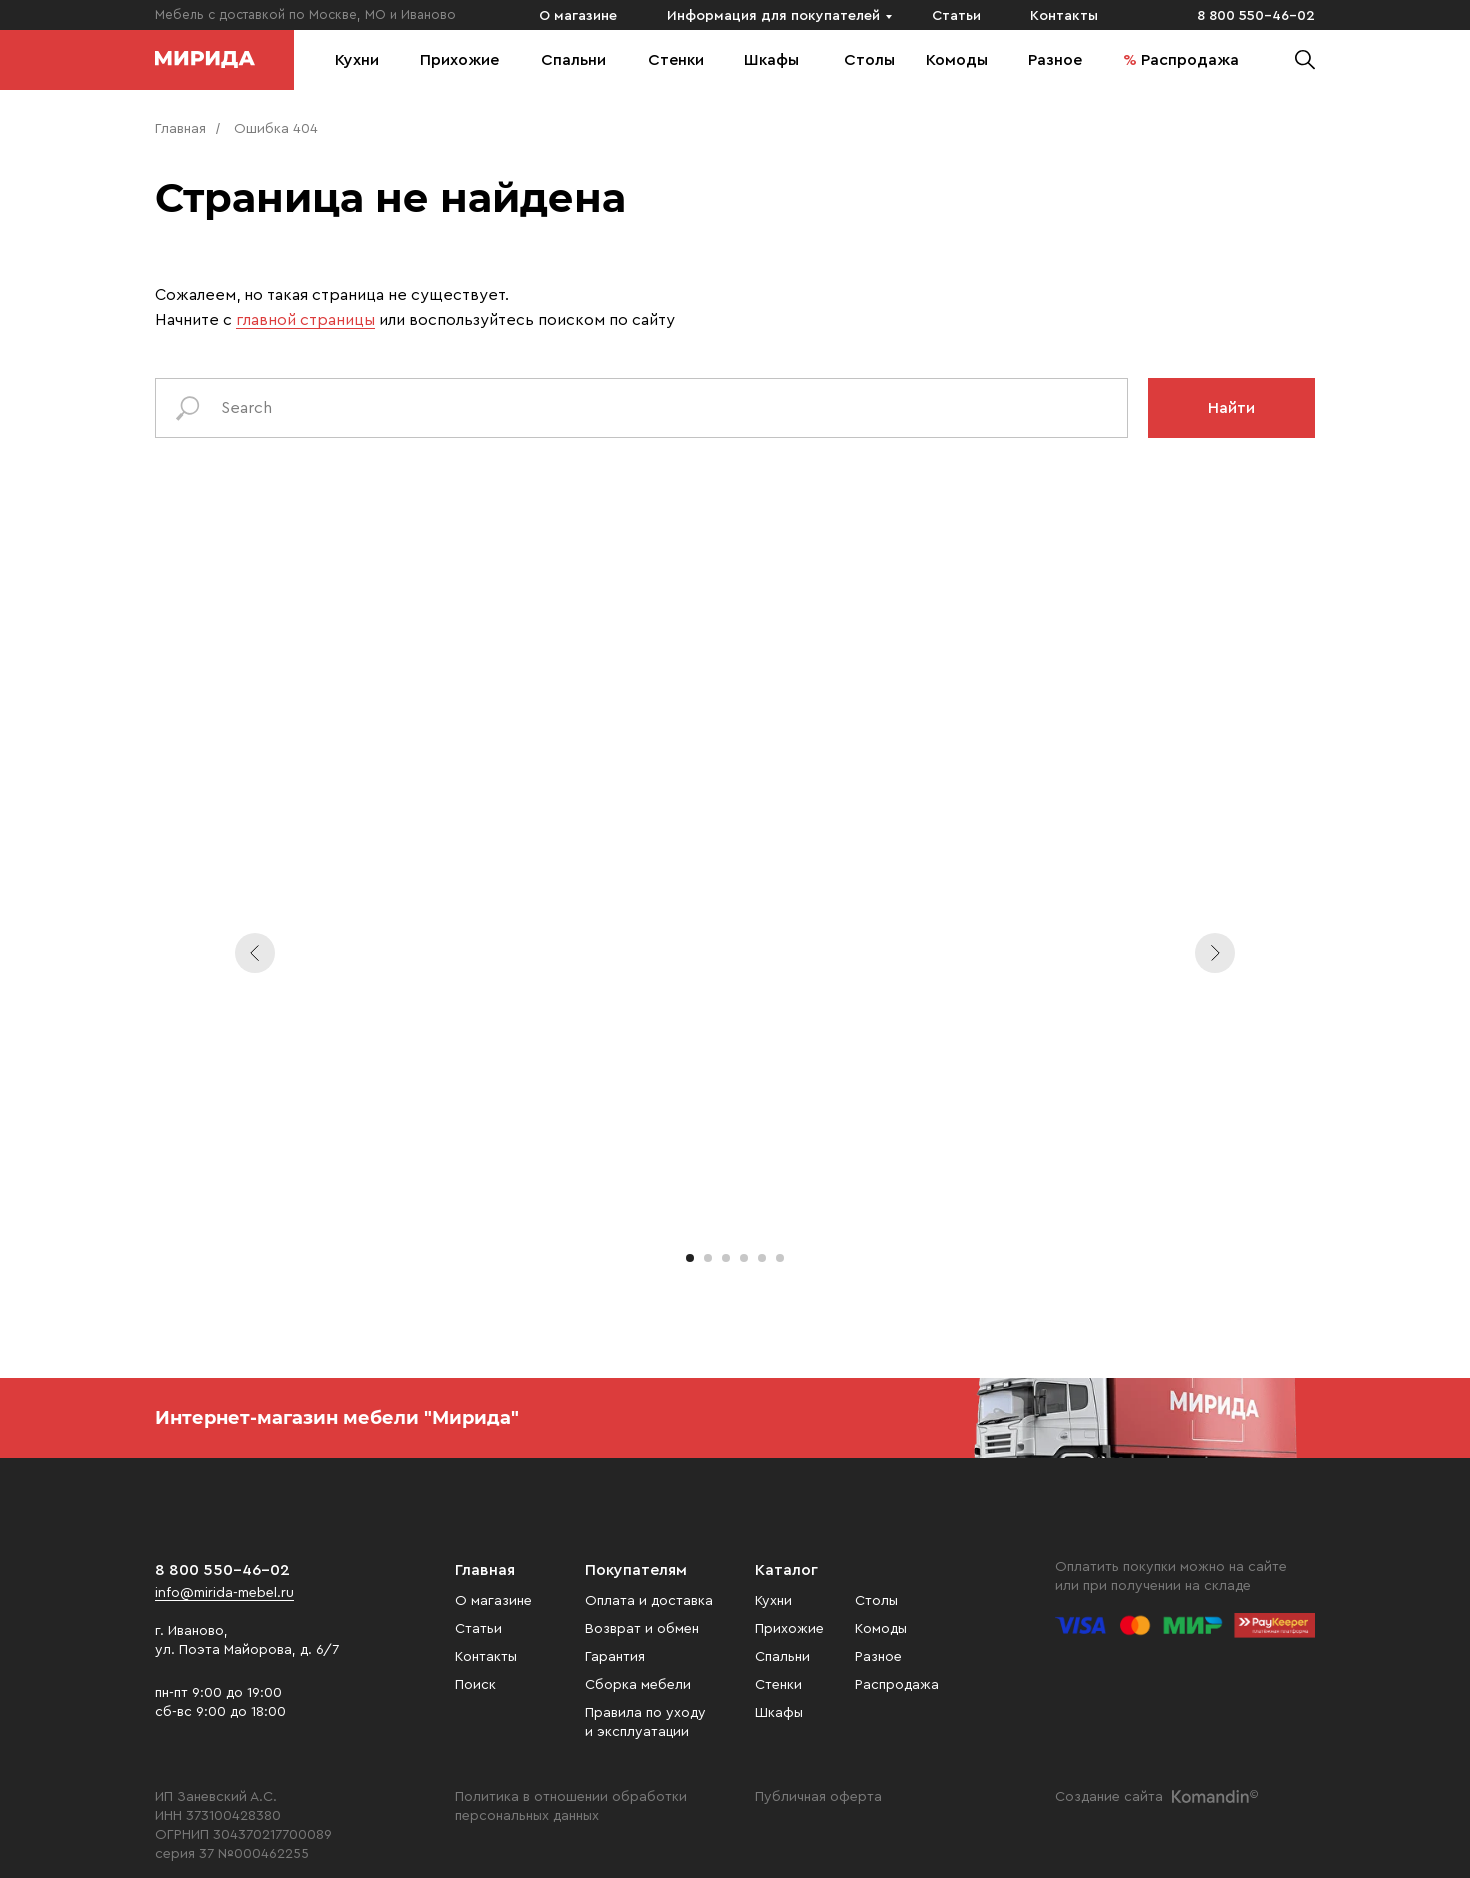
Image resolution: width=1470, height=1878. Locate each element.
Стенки (676, 60)
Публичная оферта (818, 1797)
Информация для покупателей (773, 16)
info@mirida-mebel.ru (224, 1593)
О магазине (578, 16)
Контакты (1064, 16)
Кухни (357, 60)
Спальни (573, 60)
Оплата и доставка (649, 1601)
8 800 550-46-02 (1256, 16)
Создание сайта (1109, 1797)
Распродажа (1190, 60)
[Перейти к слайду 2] (708, 1258)
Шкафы (771, 60)
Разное (1055, 60)
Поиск (475, 1685)
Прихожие (459, 60)
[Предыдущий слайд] (255, 953)
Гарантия (615, 1657)
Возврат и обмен (642, 1629)
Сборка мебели (638, 1685)
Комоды (957, 60)
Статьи (956, 16)
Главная (180, 129)
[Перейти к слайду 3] (726, 1258)
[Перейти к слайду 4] (744, 1258)
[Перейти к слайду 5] (762, 1258)
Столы (869, 60)
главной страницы (305, 320)
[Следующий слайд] (1215, 953)
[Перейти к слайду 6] (780, 1258)
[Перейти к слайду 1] (690, 1258)
